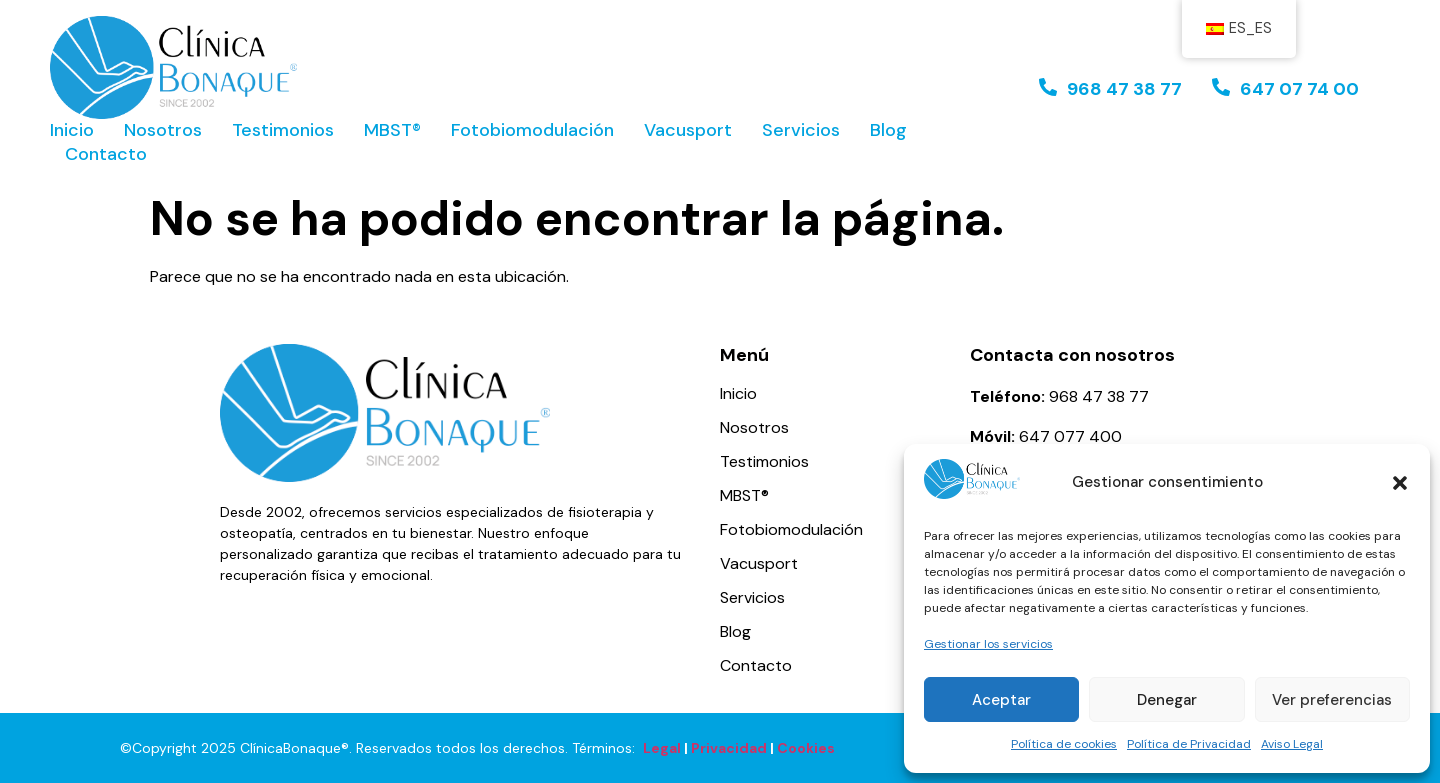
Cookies (806, 748)
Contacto (106, 154)
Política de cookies (1064, 744)
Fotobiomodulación (532, 130)
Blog (888, 130)
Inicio (72, 130)
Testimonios (283, 130)
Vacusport (688, 130)
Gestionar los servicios (988, 644)
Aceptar (1001, 700)
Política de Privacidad (1189, 744)
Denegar (1167, 700)
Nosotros (163, 130)
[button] (1400, 483)
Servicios (801, 130)
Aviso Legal (1292, 744)
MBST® (392, 130)
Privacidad (729, 748)
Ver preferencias (1332, 700)
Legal (662, 748)
